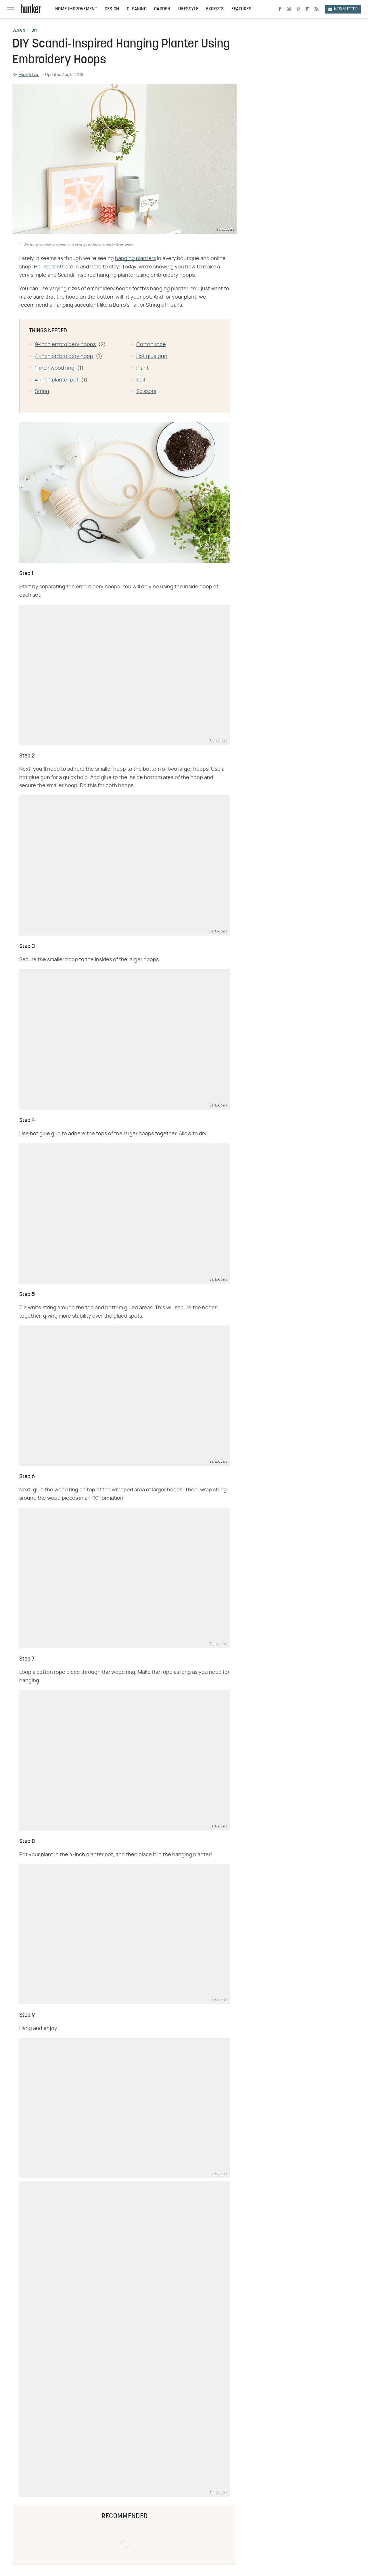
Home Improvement (76, 9)
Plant (142, 368)
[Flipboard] (307, 9)
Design (112, 9)
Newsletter (343, 9)
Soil (140, 380)
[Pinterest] (298, 9)
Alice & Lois (29, 75)
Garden (162, 9)
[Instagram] (289, 9)
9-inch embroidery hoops (65, 344)
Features (241, 9)
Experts (215, 9)
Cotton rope (151, 344)
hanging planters (135, 258)
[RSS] (316, 9)
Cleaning (137, 9)
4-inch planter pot (56, 380)
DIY (34, 31)
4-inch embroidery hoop (64, 356)
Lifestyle (188, 9)
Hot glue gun (151, 356)
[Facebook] (279, 9)
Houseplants (49, 267)
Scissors (146, 391)
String (42, 391)
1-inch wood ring (54, 368)
